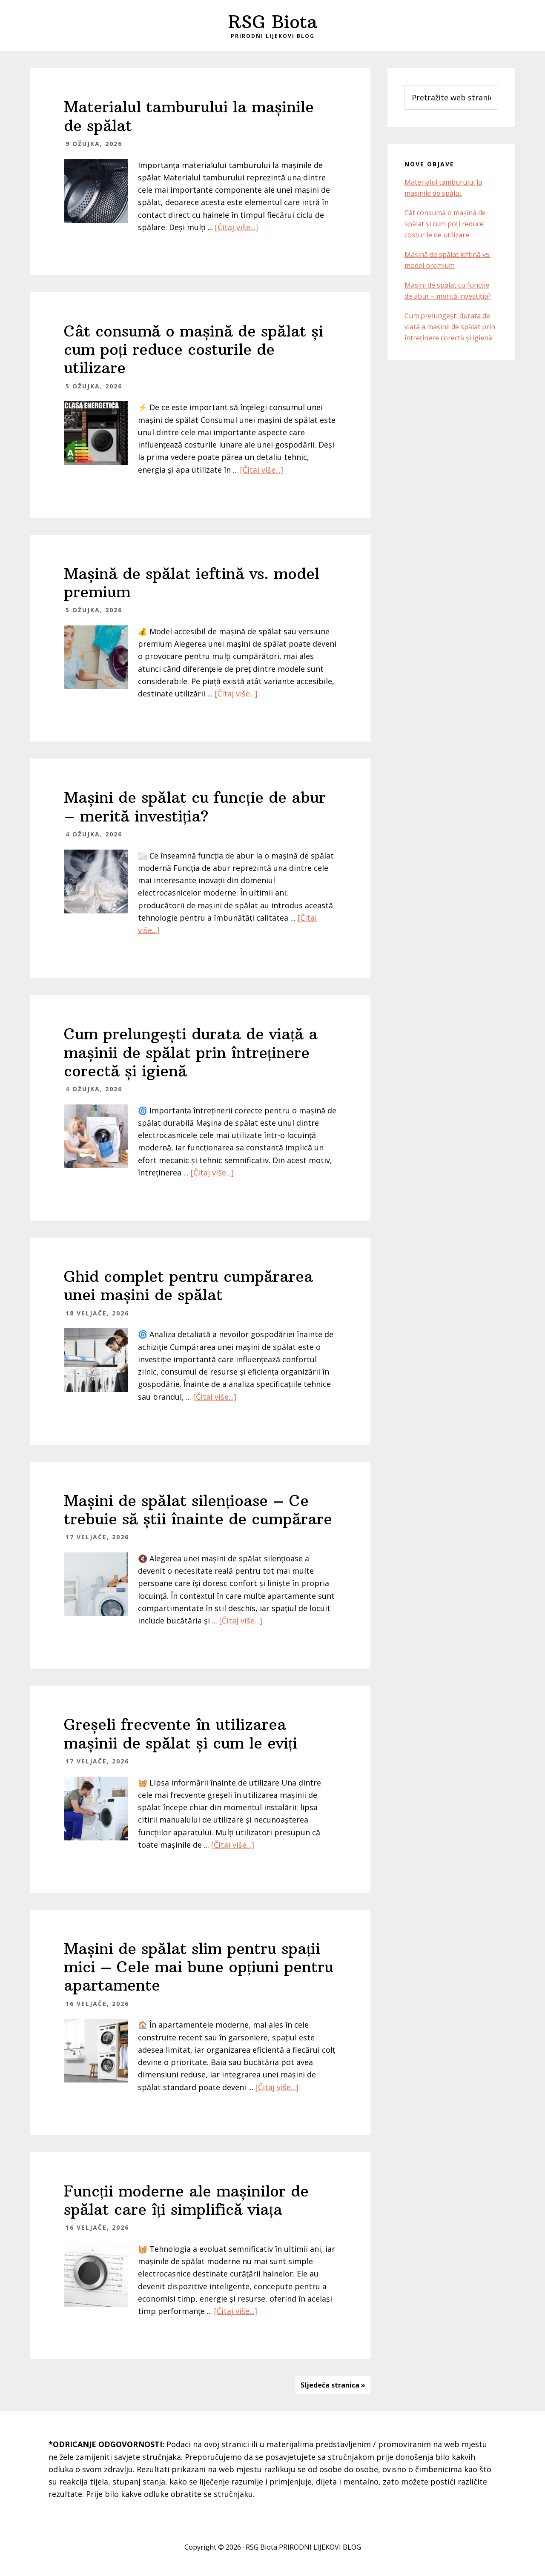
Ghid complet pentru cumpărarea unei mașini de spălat (188, 1285)
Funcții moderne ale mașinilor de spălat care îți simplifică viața (186, 2200)
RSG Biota (272, 22)
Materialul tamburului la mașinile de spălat (189, 116)
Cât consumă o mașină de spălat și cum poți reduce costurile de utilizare (193, 349)
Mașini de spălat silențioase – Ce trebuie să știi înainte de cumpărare (198, 1510)
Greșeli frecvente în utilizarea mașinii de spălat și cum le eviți (180, 1733)
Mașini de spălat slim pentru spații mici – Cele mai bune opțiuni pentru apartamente (198, 1967)
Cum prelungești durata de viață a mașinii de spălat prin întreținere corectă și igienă (191, 1052)
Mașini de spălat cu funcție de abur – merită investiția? (195, 806)
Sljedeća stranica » (333, 2385)
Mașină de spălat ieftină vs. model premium (191, 583)
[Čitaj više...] (236, 227)
